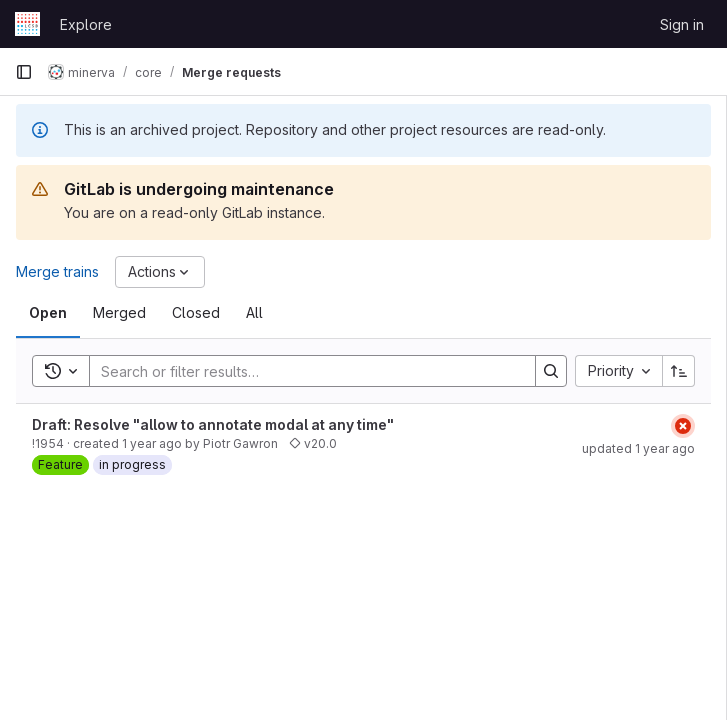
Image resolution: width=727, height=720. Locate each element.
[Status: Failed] (683, 426)
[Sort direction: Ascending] (679, 371)
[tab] (48, 313)
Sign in (682, 24)
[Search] (302, 371)
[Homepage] (27, 24)
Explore (86, 24)
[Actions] (160, 272)
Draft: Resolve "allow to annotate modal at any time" (213, 424)
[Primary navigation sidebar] (24, 72)
